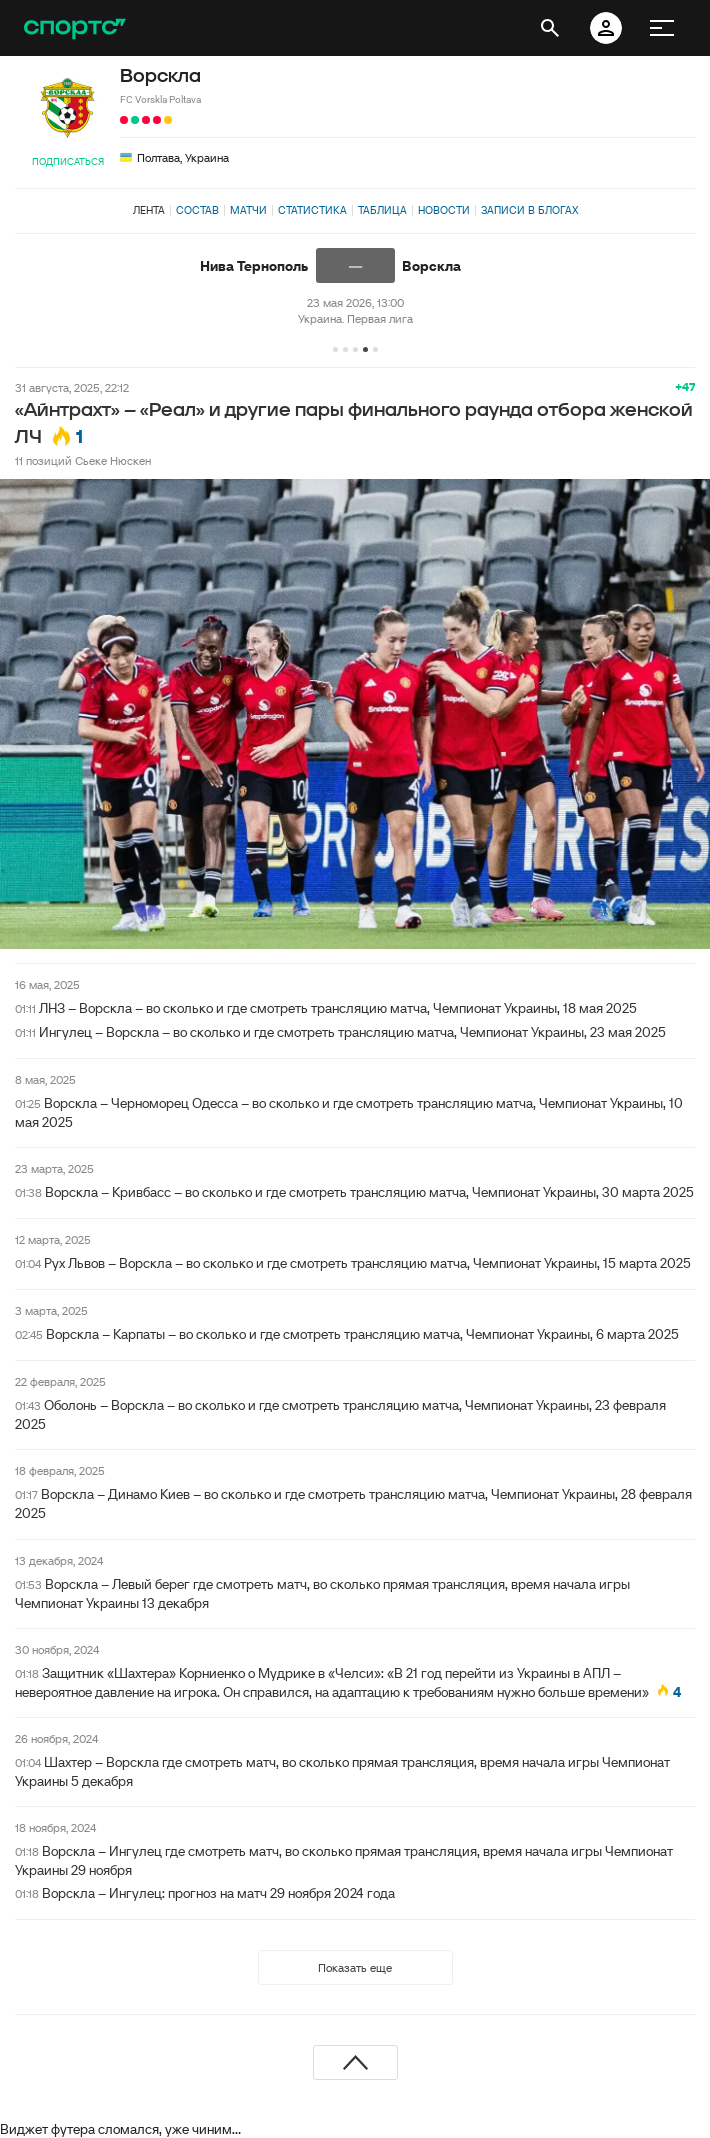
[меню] (662, 28)
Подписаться (68, 161)
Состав (197, 210)
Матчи (248, 210)
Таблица (382, 210)
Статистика (312, 210)
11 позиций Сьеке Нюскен (83, 460)
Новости (444, 210)
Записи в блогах (529, 210)
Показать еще (355, 1967)
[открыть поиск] (550, 28)
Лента (149, 210)
